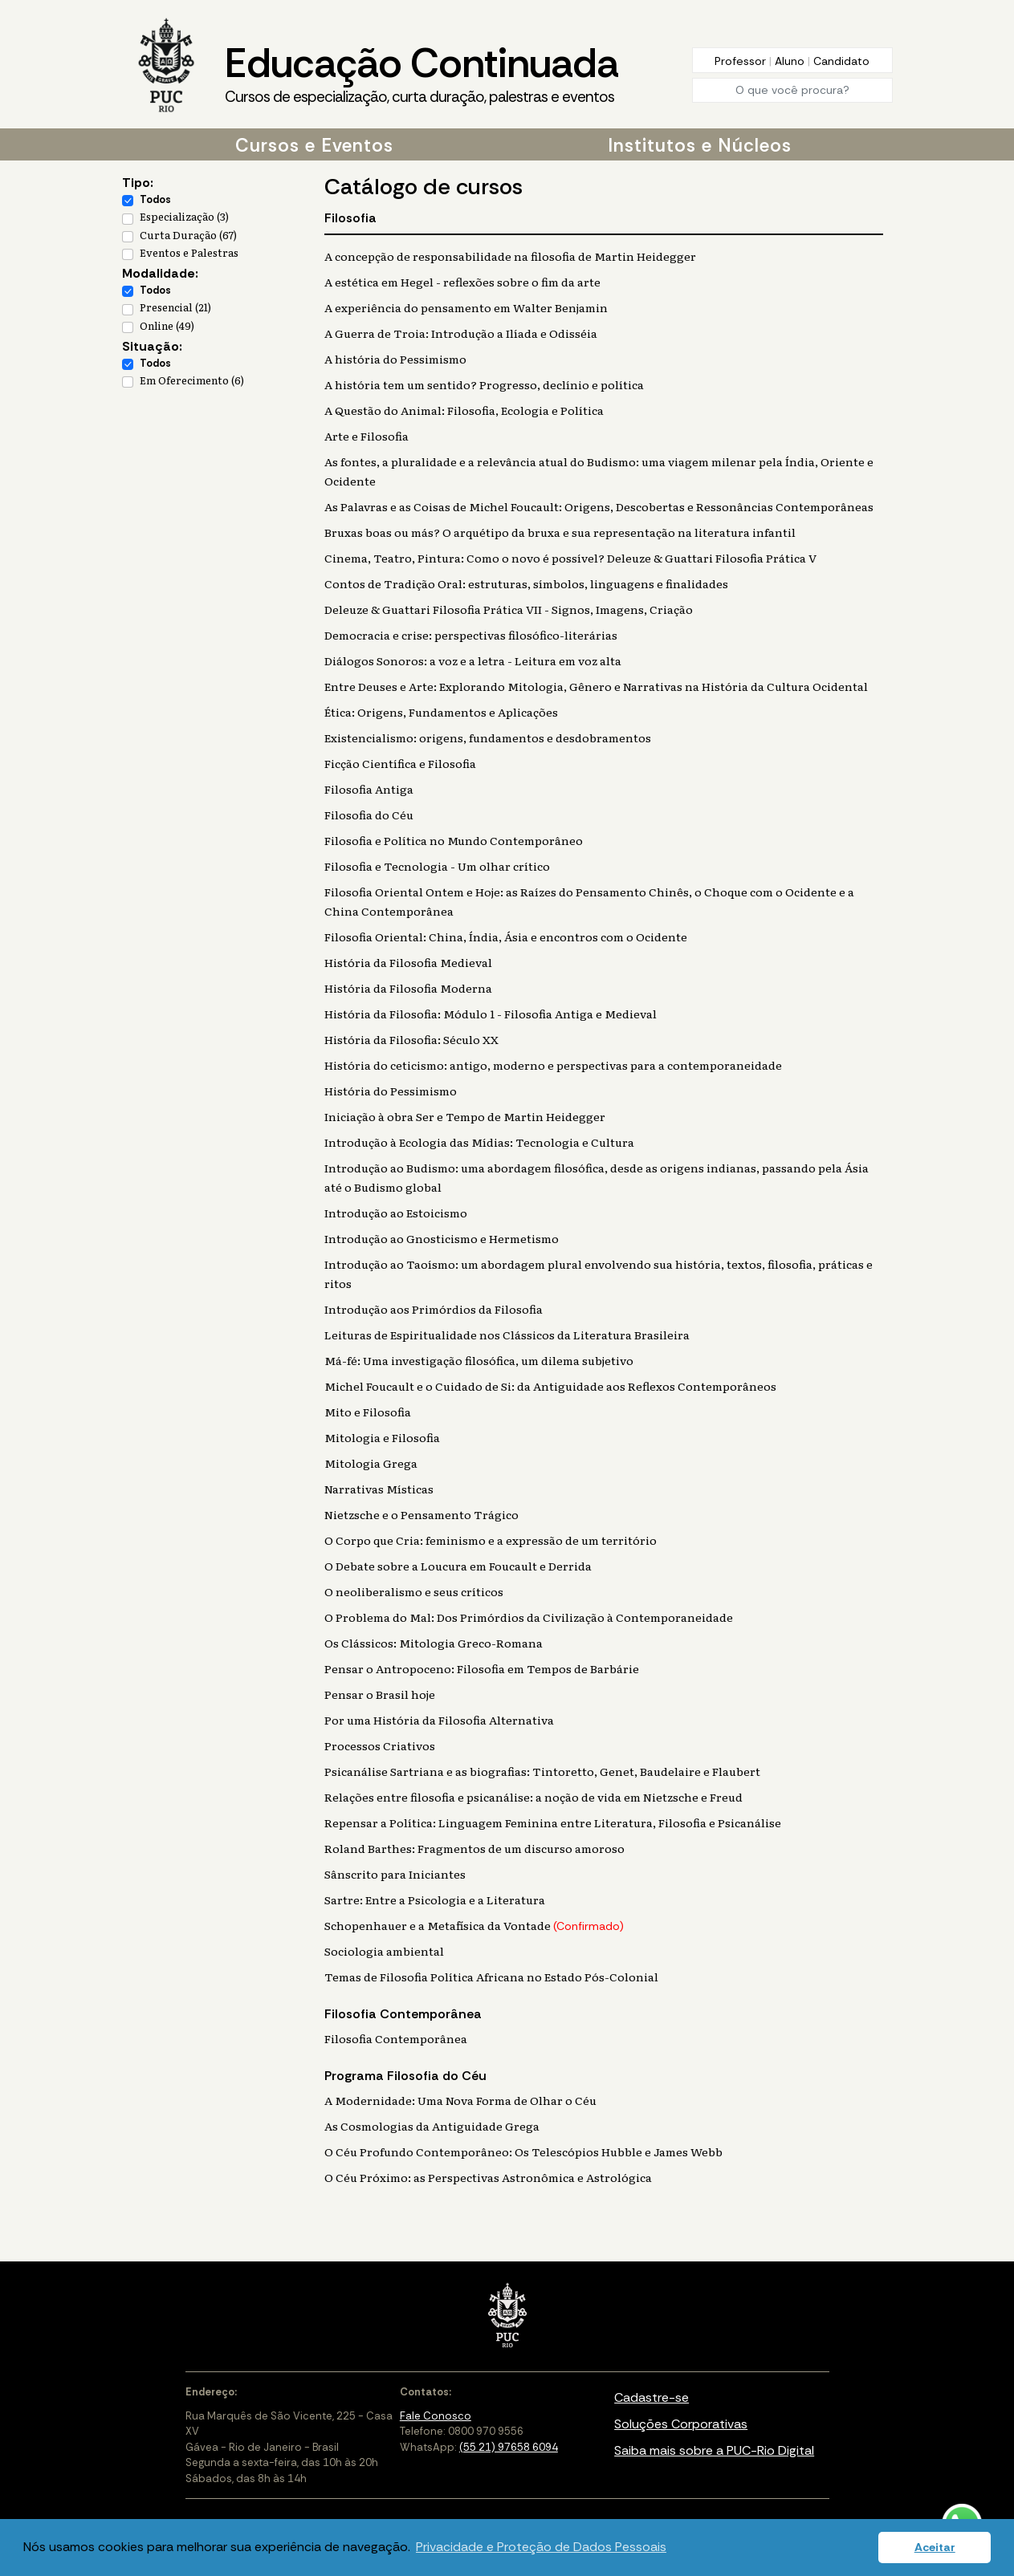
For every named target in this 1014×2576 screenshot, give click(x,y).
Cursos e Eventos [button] (314, 145)
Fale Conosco (435, 2416)
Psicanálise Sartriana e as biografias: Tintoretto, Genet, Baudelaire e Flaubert (542, 1771)
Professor (742, 61)
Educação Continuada (421, 73)
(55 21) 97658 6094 (508, 2447)
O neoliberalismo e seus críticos (413, 1591)
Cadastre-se (651, 2397)
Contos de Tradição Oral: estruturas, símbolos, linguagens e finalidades (526, 583)
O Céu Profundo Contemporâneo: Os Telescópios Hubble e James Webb (523, 2151)
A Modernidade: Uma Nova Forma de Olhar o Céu (460, 2100)
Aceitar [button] (934, 2547)
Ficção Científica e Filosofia (400, 763)
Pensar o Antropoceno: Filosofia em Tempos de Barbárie (481, 1668)
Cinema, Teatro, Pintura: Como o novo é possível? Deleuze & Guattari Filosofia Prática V (570, 558)
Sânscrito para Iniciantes (395, 1874)
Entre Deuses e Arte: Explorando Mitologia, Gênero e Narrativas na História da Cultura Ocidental (596, 686)
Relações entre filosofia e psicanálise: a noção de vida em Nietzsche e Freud (533, 1797)
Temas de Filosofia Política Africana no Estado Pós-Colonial (491, 1977)
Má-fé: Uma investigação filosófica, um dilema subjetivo (478, 1360)
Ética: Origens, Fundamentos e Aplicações (441, 712)
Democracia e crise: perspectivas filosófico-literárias (470, 635)
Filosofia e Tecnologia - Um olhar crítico (437, 866)
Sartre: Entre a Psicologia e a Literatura (434, 1899)
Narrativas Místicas (379, 1489)
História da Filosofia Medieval (408, 962)
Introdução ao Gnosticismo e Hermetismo (441, 1238)
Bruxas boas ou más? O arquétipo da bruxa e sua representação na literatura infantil (560, 532)
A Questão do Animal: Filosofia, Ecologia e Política (464, 410)
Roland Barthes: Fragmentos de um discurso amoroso (474, 1848)
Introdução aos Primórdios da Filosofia (433, 1309)
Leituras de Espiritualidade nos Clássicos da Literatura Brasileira (507, 1335)
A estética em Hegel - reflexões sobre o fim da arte (462, 282)
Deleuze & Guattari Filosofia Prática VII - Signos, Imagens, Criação (508, 609)
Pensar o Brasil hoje (379, 1694)
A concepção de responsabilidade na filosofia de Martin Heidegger (510, 256)
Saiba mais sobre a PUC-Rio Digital (714, 2450)
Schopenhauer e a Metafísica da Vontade (474, 1925)
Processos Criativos (379, 1745)
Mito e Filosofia (367, 1412)
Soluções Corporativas (680, 2424)
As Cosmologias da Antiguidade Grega (432, 2126)
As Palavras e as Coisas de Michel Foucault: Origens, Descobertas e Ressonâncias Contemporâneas (599, 506)
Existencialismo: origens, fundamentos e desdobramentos (487, 737)
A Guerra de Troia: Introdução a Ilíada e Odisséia (460, 333)
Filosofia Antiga (368, 789)
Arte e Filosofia (366, 436)
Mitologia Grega (370, 1463)
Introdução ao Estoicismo (395, 1213)
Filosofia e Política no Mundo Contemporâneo (453, 840)
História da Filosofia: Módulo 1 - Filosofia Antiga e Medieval (490, 1014)
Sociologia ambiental (384, 1951)
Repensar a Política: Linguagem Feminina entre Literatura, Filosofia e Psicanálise (552, 1822)
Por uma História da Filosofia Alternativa (439, 1720)
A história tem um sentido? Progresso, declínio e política (484, 384)
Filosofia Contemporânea (395, 2038)
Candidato (841, 61)
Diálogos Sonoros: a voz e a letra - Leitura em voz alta (472, 660)
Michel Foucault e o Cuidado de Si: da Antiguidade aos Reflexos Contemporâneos (550, 1386)
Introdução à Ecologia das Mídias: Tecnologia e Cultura (479, 1142)
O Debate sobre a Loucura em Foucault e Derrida (458, 1566)
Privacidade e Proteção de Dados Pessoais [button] (541, 2546)
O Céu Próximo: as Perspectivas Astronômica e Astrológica (488, 2177)
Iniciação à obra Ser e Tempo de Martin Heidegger (464, 1116)
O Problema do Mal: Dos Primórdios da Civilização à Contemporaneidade (528, 1617)
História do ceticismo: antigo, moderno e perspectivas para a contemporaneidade (553, 1065)
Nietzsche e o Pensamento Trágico (421, 1514)
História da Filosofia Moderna (408, 988)
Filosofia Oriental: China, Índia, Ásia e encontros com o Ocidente (505, 936)
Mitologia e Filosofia (382, 1437)
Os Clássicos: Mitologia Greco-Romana (433, 1643)
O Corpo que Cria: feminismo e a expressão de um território (490, 1540)
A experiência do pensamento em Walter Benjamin (466, 307)
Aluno (791, 61)
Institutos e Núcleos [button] (700, 145)
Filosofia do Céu (368, 815)
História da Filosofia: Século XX (411, 1039)
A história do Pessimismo (395, 359)
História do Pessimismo (390, 1091)
